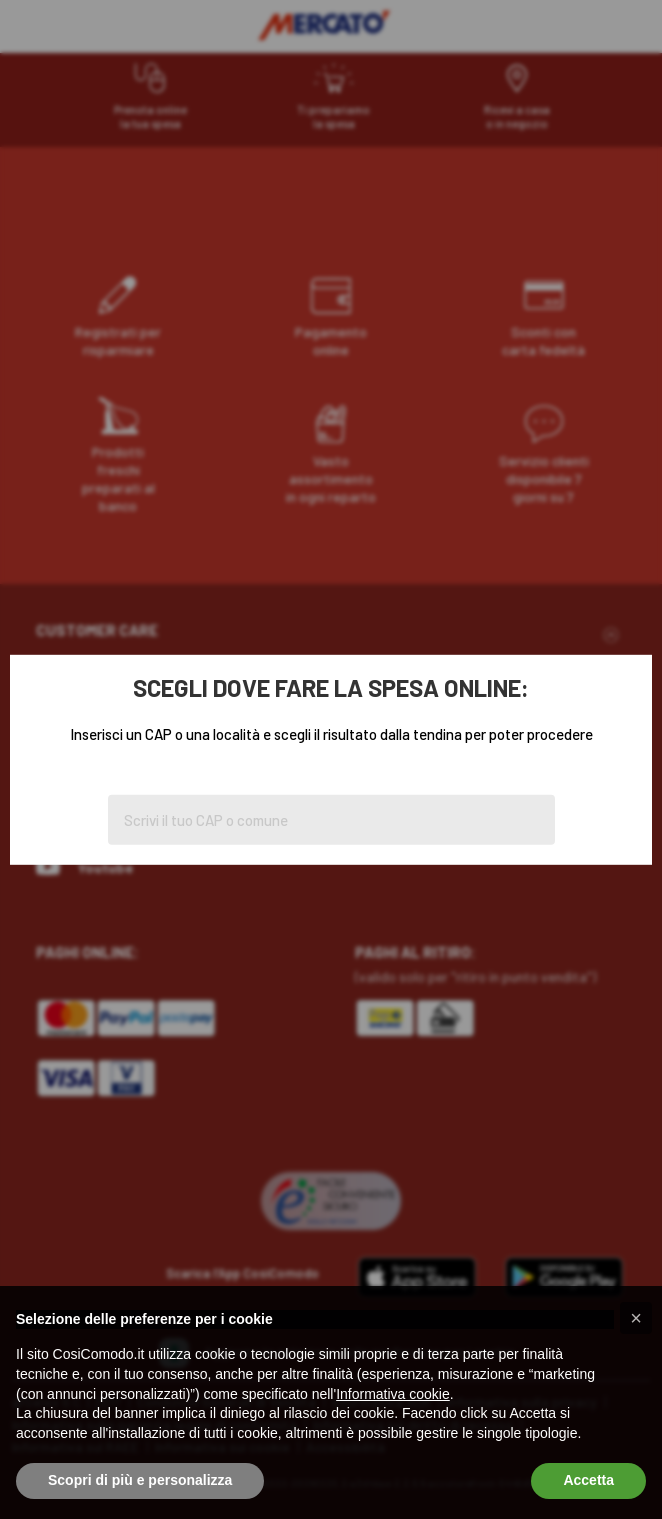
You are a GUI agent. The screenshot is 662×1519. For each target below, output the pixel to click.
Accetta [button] (588, 1480)
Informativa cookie (393, 1394)
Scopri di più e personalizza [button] (140, 1480)
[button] (636, 1318)
